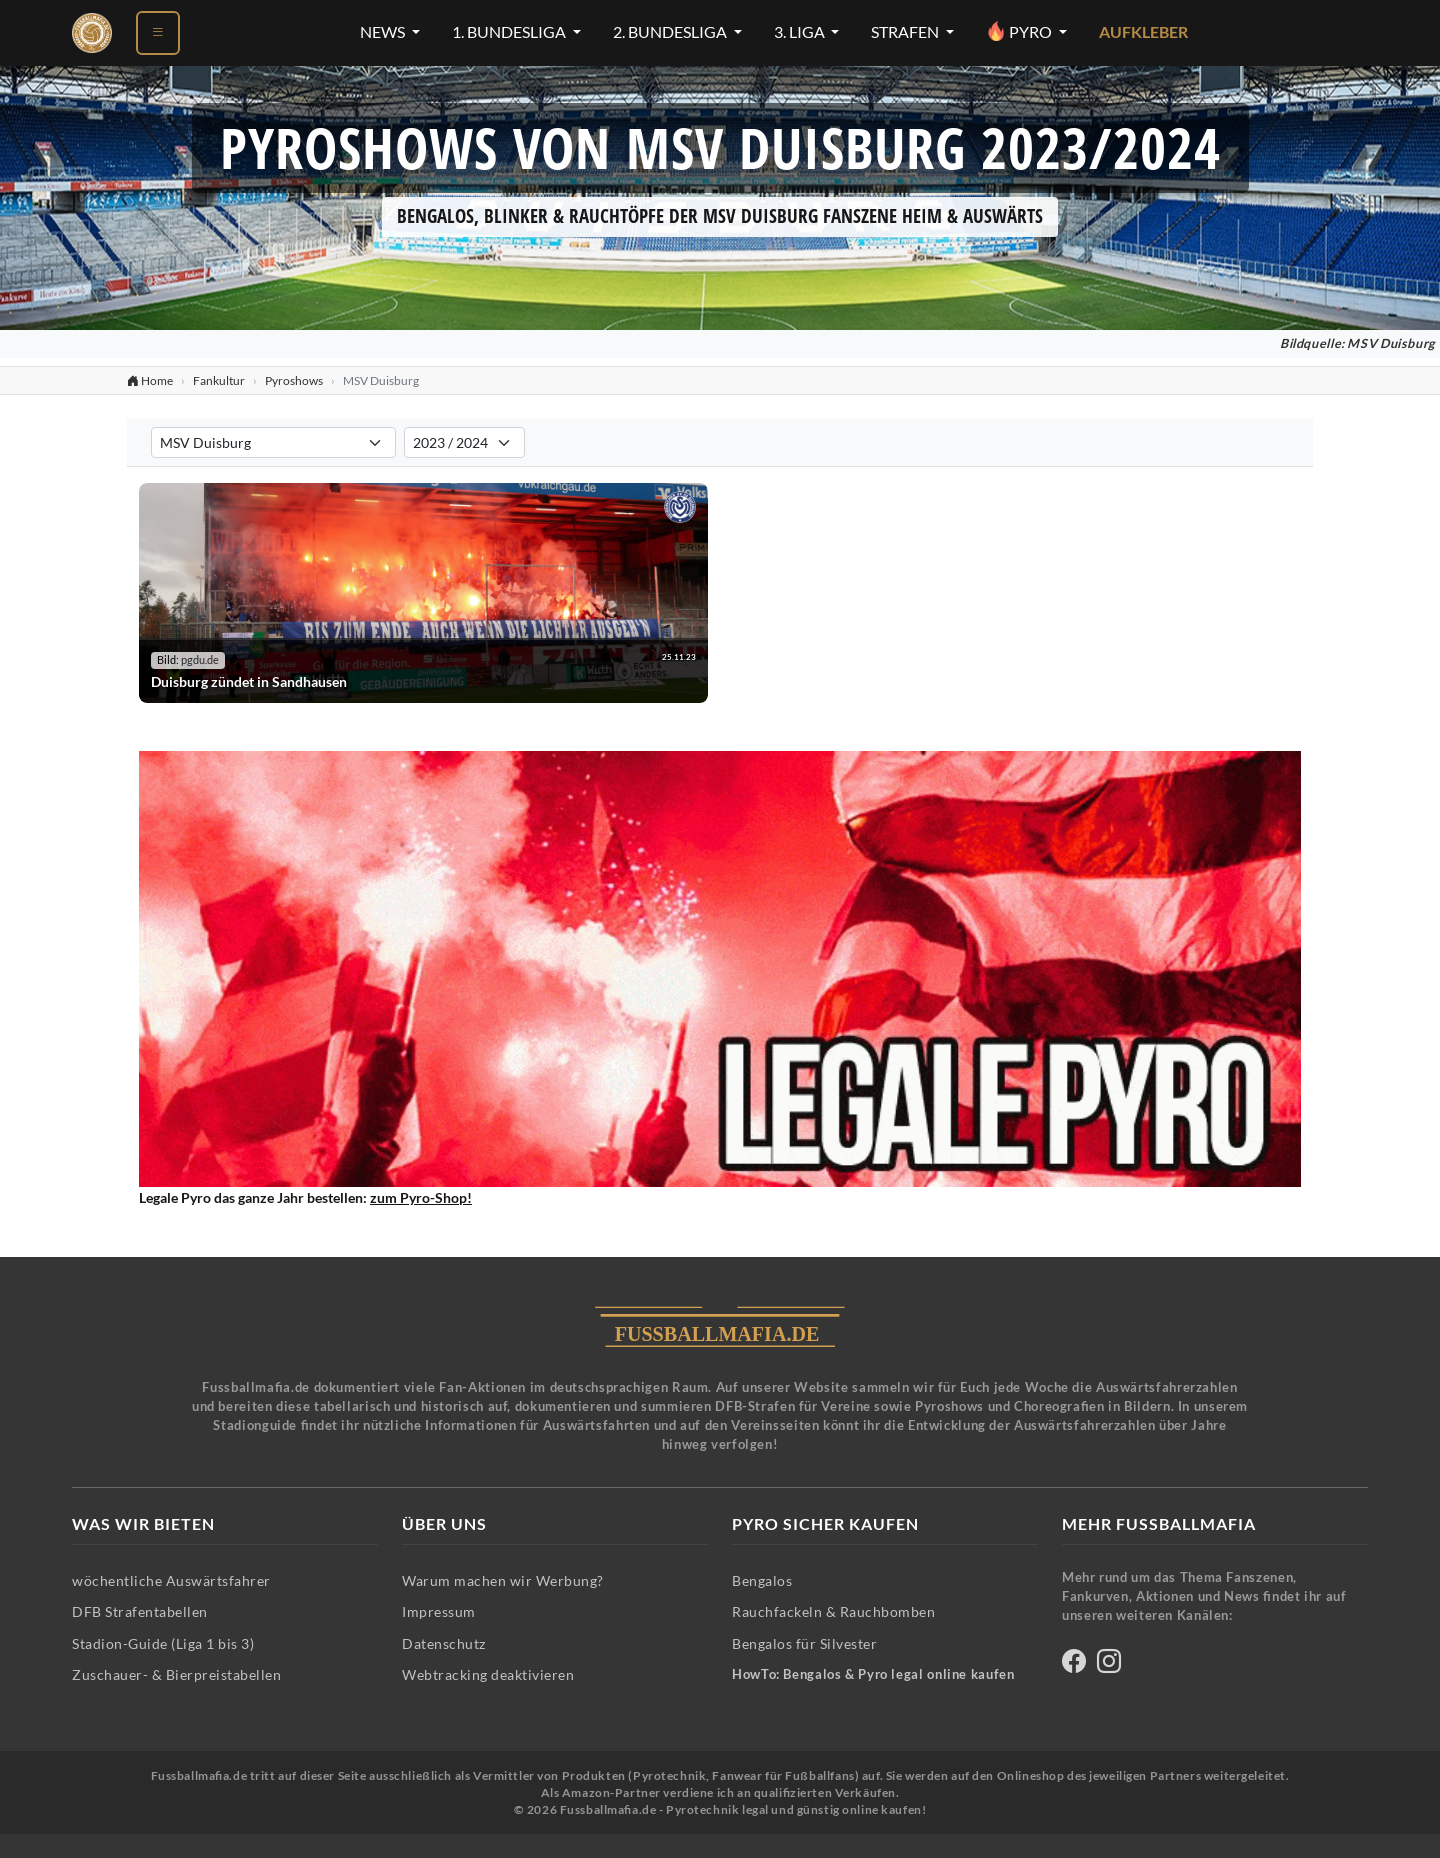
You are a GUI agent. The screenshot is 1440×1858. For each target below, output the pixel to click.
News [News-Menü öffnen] (384, 32)
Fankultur (219, 380)
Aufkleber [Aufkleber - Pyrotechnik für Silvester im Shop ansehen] (1143, 32)
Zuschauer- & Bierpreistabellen (176, 1674)
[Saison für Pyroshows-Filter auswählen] (464, 442)
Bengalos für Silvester (804, 1643)
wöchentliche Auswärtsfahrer (171, 1580)
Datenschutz (444, 1643)
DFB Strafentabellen (140, 1611)
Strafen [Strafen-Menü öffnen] (906, 32)
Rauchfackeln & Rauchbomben (833, 1611)
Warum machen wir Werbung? (503, 1580)
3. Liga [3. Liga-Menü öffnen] (801, 32)
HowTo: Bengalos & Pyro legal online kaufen (873, 1674)
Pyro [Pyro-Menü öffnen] (1020, 31)
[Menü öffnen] (158, 33)
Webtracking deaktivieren (488, 1674)
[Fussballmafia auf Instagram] (1109, 1664)
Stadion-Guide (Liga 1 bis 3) (163, 1643)
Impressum (439, 1611)
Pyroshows (294, 380)
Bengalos (762, 1580)
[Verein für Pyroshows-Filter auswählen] (273, 442)
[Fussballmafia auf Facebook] (1074, 1664)
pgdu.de (200, 660)
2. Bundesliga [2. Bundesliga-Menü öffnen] (671, 32)
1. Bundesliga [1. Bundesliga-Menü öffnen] (510, 32)
